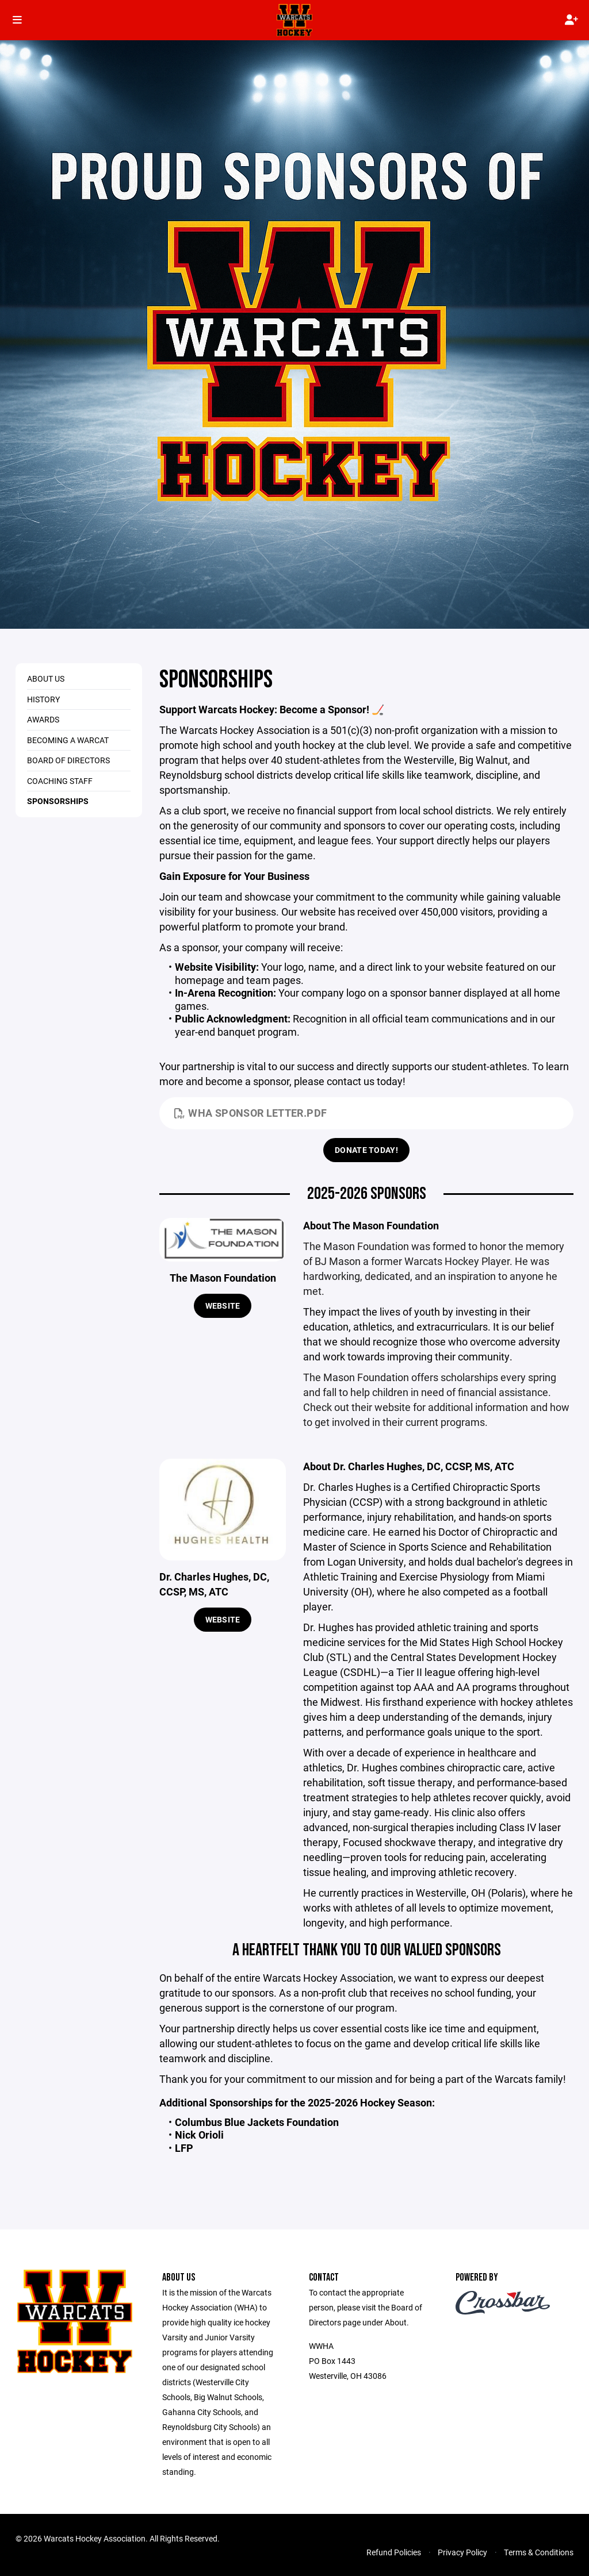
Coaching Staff (60, 780)
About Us (45, 678)
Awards (43, 719)
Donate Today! (366, 1149)
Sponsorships (58, 800)
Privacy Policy (462, 2552)
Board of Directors (68, 760)
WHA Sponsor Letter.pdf (250, 1113)
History (43, 699)
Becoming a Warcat (68, 740)
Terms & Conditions (538, 2552)
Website (222, 1305)
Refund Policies (393, 2552)
